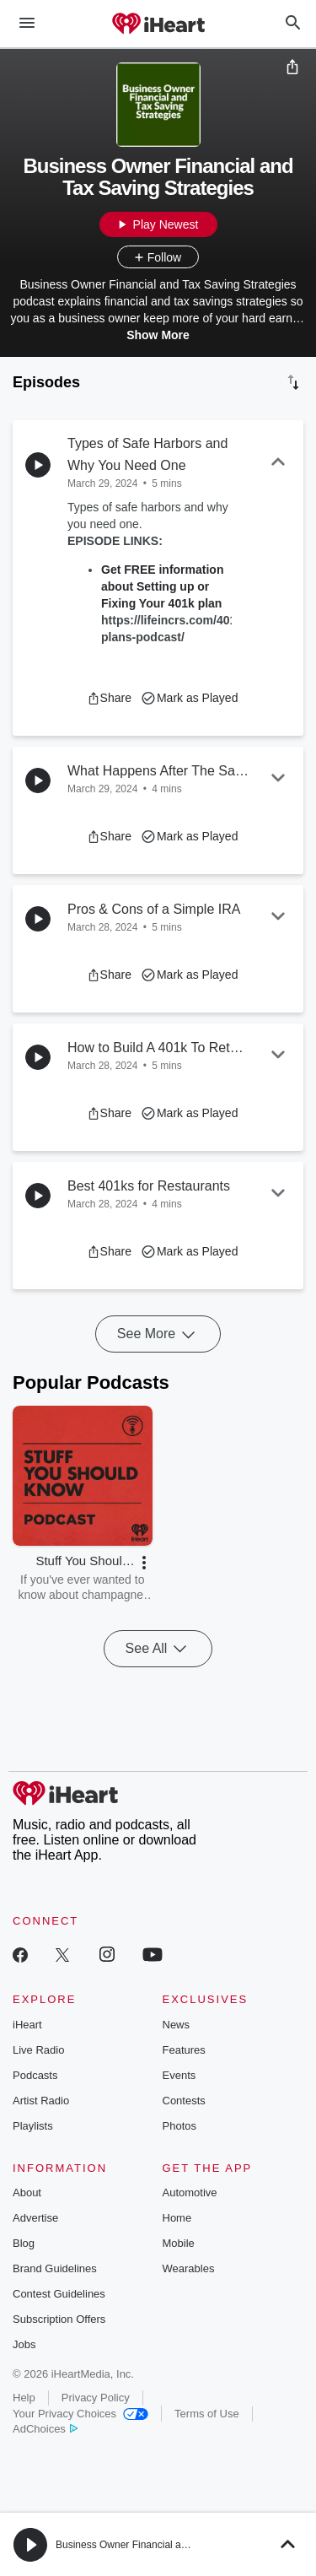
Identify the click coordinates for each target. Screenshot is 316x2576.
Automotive (190, 2192)
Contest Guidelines (59, 2293)
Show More (158, 335)
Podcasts (35, 2075)
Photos (179, 2126)
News (176, 2024)
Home (177, 2217)
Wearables (189, 2268)
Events (179, 2075)
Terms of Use (206, 2413)
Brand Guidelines (55, 2268)
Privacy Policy (96, 2397)
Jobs (24, 2344)
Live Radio (38, 2050)
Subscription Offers (59, 2319)
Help (24, 2397)
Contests (184, 2100)
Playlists (33, 2126)
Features (184, 2050)
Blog (24, 2243)
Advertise (35, 2217)
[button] (109, 698)
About (27, 2192)
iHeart (27, 2024)
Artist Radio (41, 2100)
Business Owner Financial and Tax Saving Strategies (174, 2545)
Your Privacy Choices (80, 2413)
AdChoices (45, 2428)
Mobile (179, 2243)
